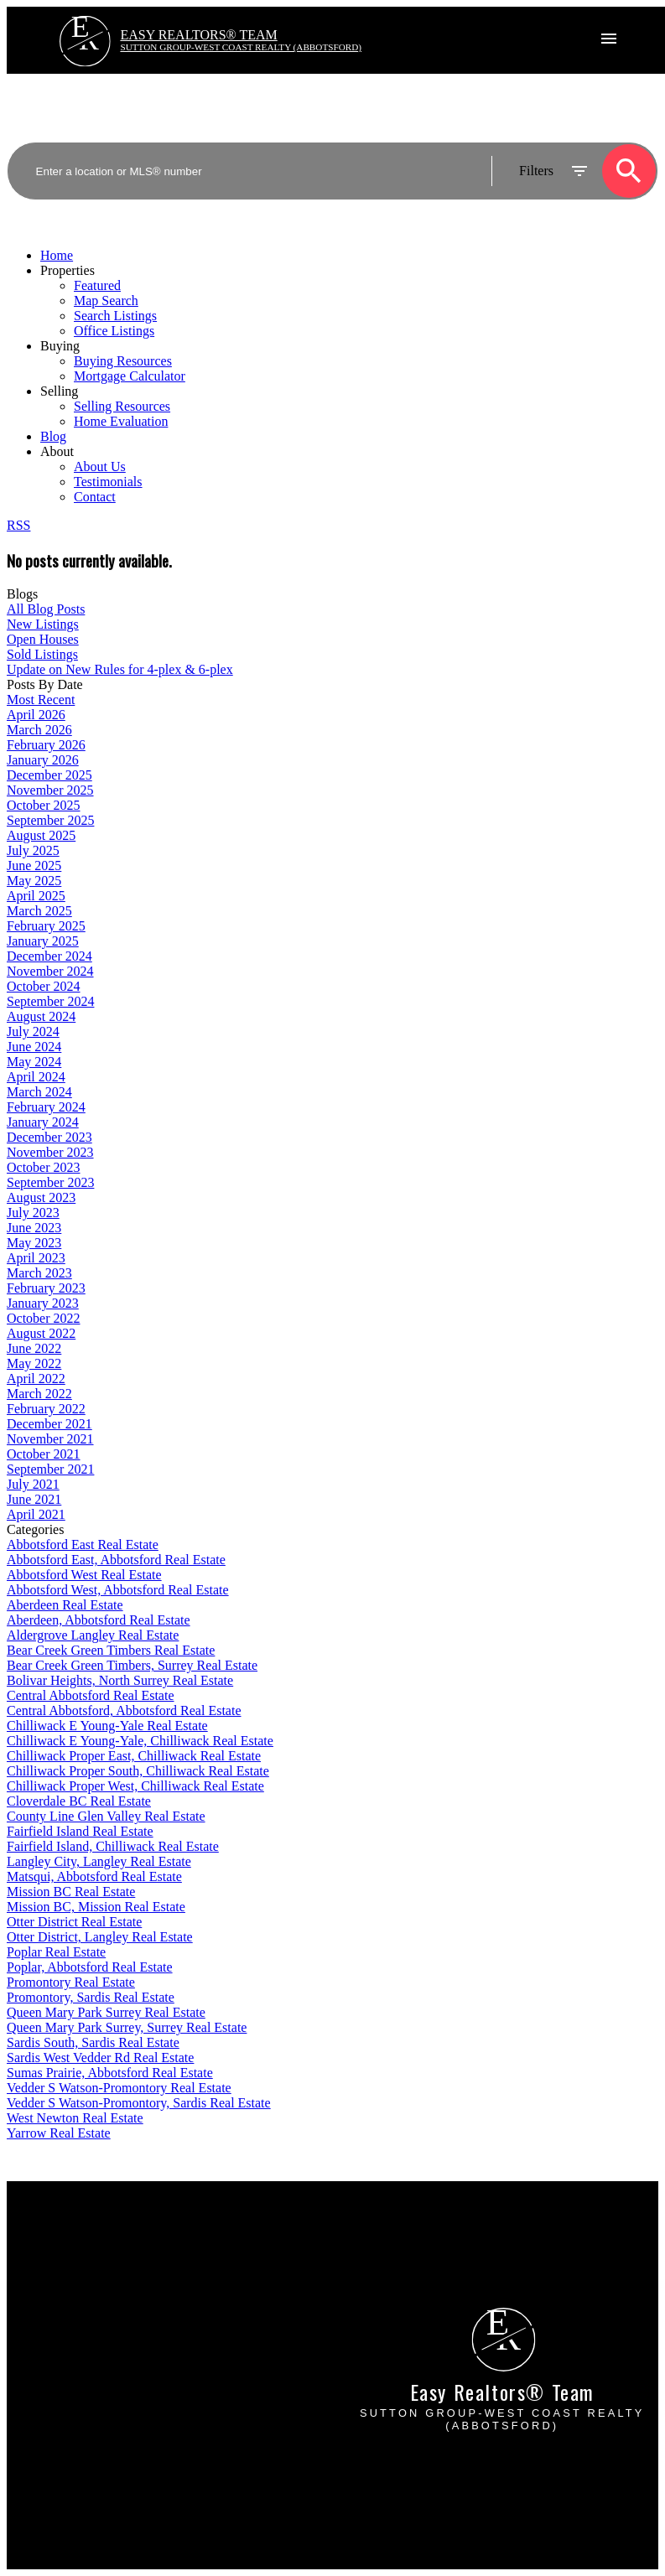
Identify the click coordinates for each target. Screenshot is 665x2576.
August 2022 (41, 1333)
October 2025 (44, 805)
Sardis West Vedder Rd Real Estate (100, 2057)
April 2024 (36, 1077)
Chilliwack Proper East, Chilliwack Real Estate (134, 1756)
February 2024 (46, 1107)
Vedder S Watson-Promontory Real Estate (119, 2088)
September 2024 (50, 1001)
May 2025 (34, 880)
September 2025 (50, 820)
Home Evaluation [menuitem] (121, 421)
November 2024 (50, 971)
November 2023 (50, 1152)
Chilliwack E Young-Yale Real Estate (107, 1725)
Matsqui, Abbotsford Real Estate (94, 1876)
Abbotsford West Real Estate (84, 1575)
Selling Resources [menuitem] (122, 406)
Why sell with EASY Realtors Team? (446, 2243)
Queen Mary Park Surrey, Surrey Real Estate (127, 2027)
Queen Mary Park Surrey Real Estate (106, 2012)
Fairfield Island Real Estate (80, 1831)
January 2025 (43, 941)
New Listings (43, 624)
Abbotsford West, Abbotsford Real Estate (118, 1590)
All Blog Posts (46, 609)
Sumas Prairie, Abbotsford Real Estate (110, 2072)
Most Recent (41, 699)
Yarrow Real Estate (59, 2133)
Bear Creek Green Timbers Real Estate (111, 1650)
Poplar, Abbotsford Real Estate (90, 1967)
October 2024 (44, 986)
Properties (67, 270)
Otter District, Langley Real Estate (100, 1937)
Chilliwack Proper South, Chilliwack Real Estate (138, 1771)
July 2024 (33, 1031)
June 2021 (34, 1499)
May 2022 (34, 1363)
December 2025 (49, 775)
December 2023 (49, 1137)
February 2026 (46, 745)
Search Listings (48, 2273)
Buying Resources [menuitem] (123, 361)
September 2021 (50, 1469)
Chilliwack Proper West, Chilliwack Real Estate (135, 1786)
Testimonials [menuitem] (108, 481)
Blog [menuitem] (53, 436)
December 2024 (49, 956)
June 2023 (34, 1228)
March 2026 (39, 730)
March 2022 (39, 1393)
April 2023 (36, 1258)
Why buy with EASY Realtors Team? (107, 2243)
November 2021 (50, 1439)
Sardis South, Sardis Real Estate (93, 2042)
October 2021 (44, 1454)
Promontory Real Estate (71, 1982)
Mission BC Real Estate (71, 1891)
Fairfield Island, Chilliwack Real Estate (113, 1846)
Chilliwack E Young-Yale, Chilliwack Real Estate (140, 1741)
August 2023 (41, 1197)
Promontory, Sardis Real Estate (90, 1997)
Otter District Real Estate (74, 1922)
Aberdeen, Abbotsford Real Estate (98, 1620)
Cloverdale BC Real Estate (79, 1801)
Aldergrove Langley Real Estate (93, 1635)
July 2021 (33, 1484)
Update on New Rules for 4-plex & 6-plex (120, 669)
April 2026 (36, 714)
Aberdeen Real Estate (65, 1605)
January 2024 (43, 1122)
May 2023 (34, 1243)
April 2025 (36, 896)
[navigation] (332, 376)
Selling (59, 391)
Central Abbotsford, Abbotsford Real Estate (124, 1710)
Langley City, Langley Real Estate (99, 1861)
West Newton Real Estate (75, 2118)
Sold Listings (42, 654)
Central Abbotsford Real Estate (90, 1695)
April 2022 (36, 1378)
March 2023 (39, 1273)
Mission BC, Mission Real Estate (96, 1907)
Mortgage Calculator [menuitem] (129, 376)
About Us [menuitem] (100, 466)
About (57, 451)
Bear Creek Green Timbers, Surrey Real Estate (132, 1665)
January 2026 (43, 760)
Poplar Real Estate (56, 1952)
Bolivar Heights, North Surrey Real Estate (120, 1680)
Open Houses (43, 639)
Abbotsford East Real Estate (82, 1544)
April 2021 (36, 1514)
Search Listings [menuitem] (115, 315)
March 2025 (39, 911)
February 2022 (46, 1409)
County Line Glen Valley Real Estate (106, 1816)
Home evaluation (392, 2258)
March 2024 (39, 1092)
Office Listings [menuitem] (114, 331)
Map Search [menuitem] (106, 300)
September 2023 (50, 1182)
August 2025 (41, 835)
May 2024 (34, 1062)
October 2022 (44, 1318)
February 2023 (46, 1288)
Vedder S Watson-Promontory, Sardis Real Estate (139, 2103)
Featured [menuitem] (97, 285)
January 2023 (43, 1303)
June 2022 (34, 1348)
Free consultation (392, 2273)
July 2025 (33, 850)
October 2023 (44, 1167)
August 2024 (41, 1016)
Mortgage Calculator (62, 2258)
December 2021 (49, 1424)
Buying (60, 346)
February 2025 (46, 926)
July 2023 (33, 1212)
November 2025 (50, 790)
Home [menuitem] (56, 255)
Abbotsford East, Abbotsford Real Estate (116, 1559)
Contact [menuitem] (95, 497)
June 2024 (34, 1046)
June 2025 (34, 865)
